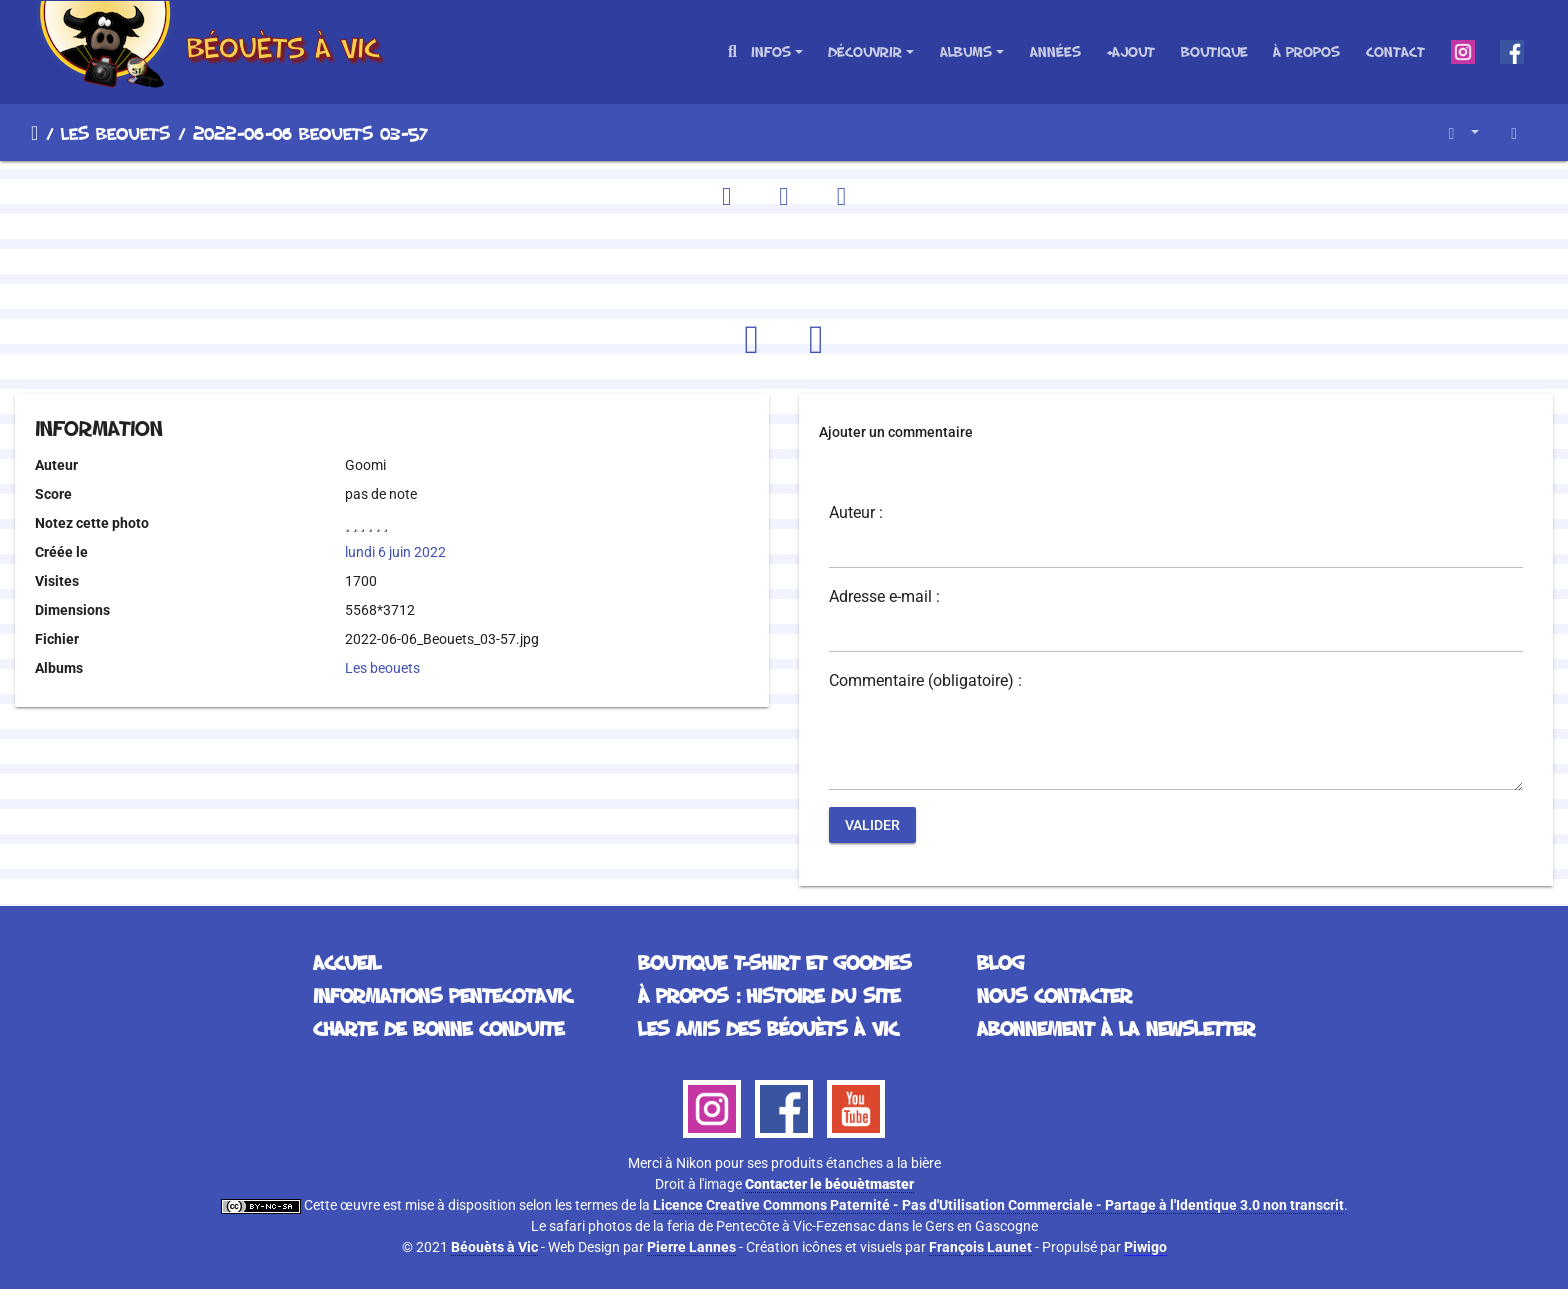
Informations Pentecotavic (442, 995)
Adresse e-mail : (884, 597)
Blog (1000, 962)
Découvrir (865, 51)
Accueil (34, 133)
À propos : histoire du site (769, 995)
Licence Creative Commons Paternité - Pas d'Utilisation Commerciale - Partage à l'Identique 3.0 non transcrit (998, 1205)
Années (1055, 51)
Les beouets (115, 133)
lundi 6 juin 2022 (395, 552)
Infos (771, 51)
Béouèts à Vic (494, 1247)
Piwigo (1145, 1247)
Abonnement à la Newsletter (1116, 1028)
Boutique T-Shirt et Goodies (774, 962)
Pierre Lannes (691, 1247)
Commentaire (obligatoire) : (925, 681)
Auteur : (856, 513)
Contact (1395, 51)
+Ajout (1130, 51)
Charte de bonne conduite (438, 1028)
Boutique (1214, 51)
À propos (1306, 51)
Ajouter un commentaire (896, 432)
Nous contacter (1054, 995)
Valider (872, 825)
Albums (966, 51)
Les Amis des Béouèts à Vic (768, 1028)
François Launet (980, 1247)
